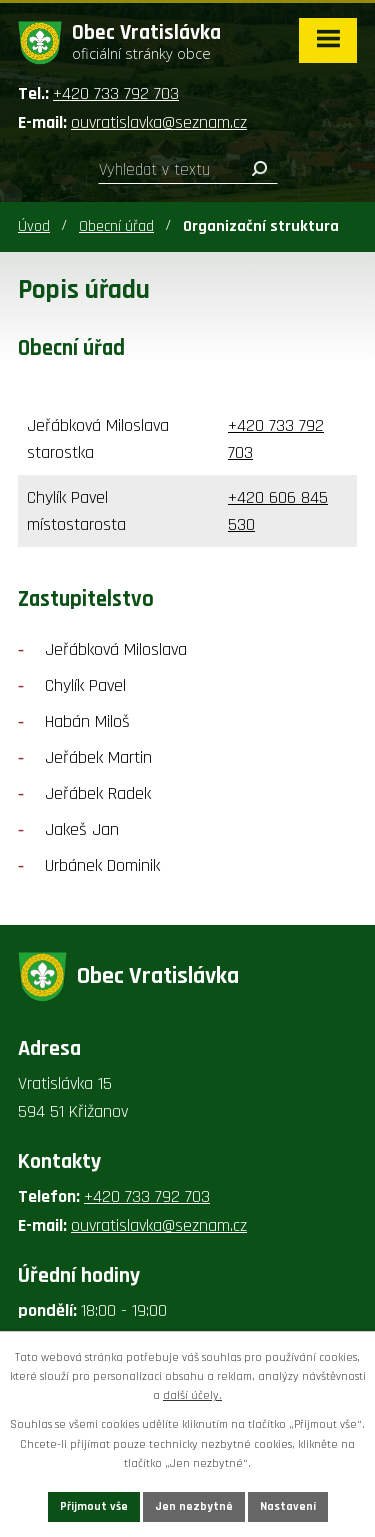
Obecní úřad (116, 226)
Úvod (34, 226)
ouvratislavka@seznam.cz (159, 122)
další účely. (192, 1395)
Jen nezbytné (194, 1506)
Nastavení (288, 1506)
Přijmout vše (94, 1506)
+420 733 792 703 (116, 93)
